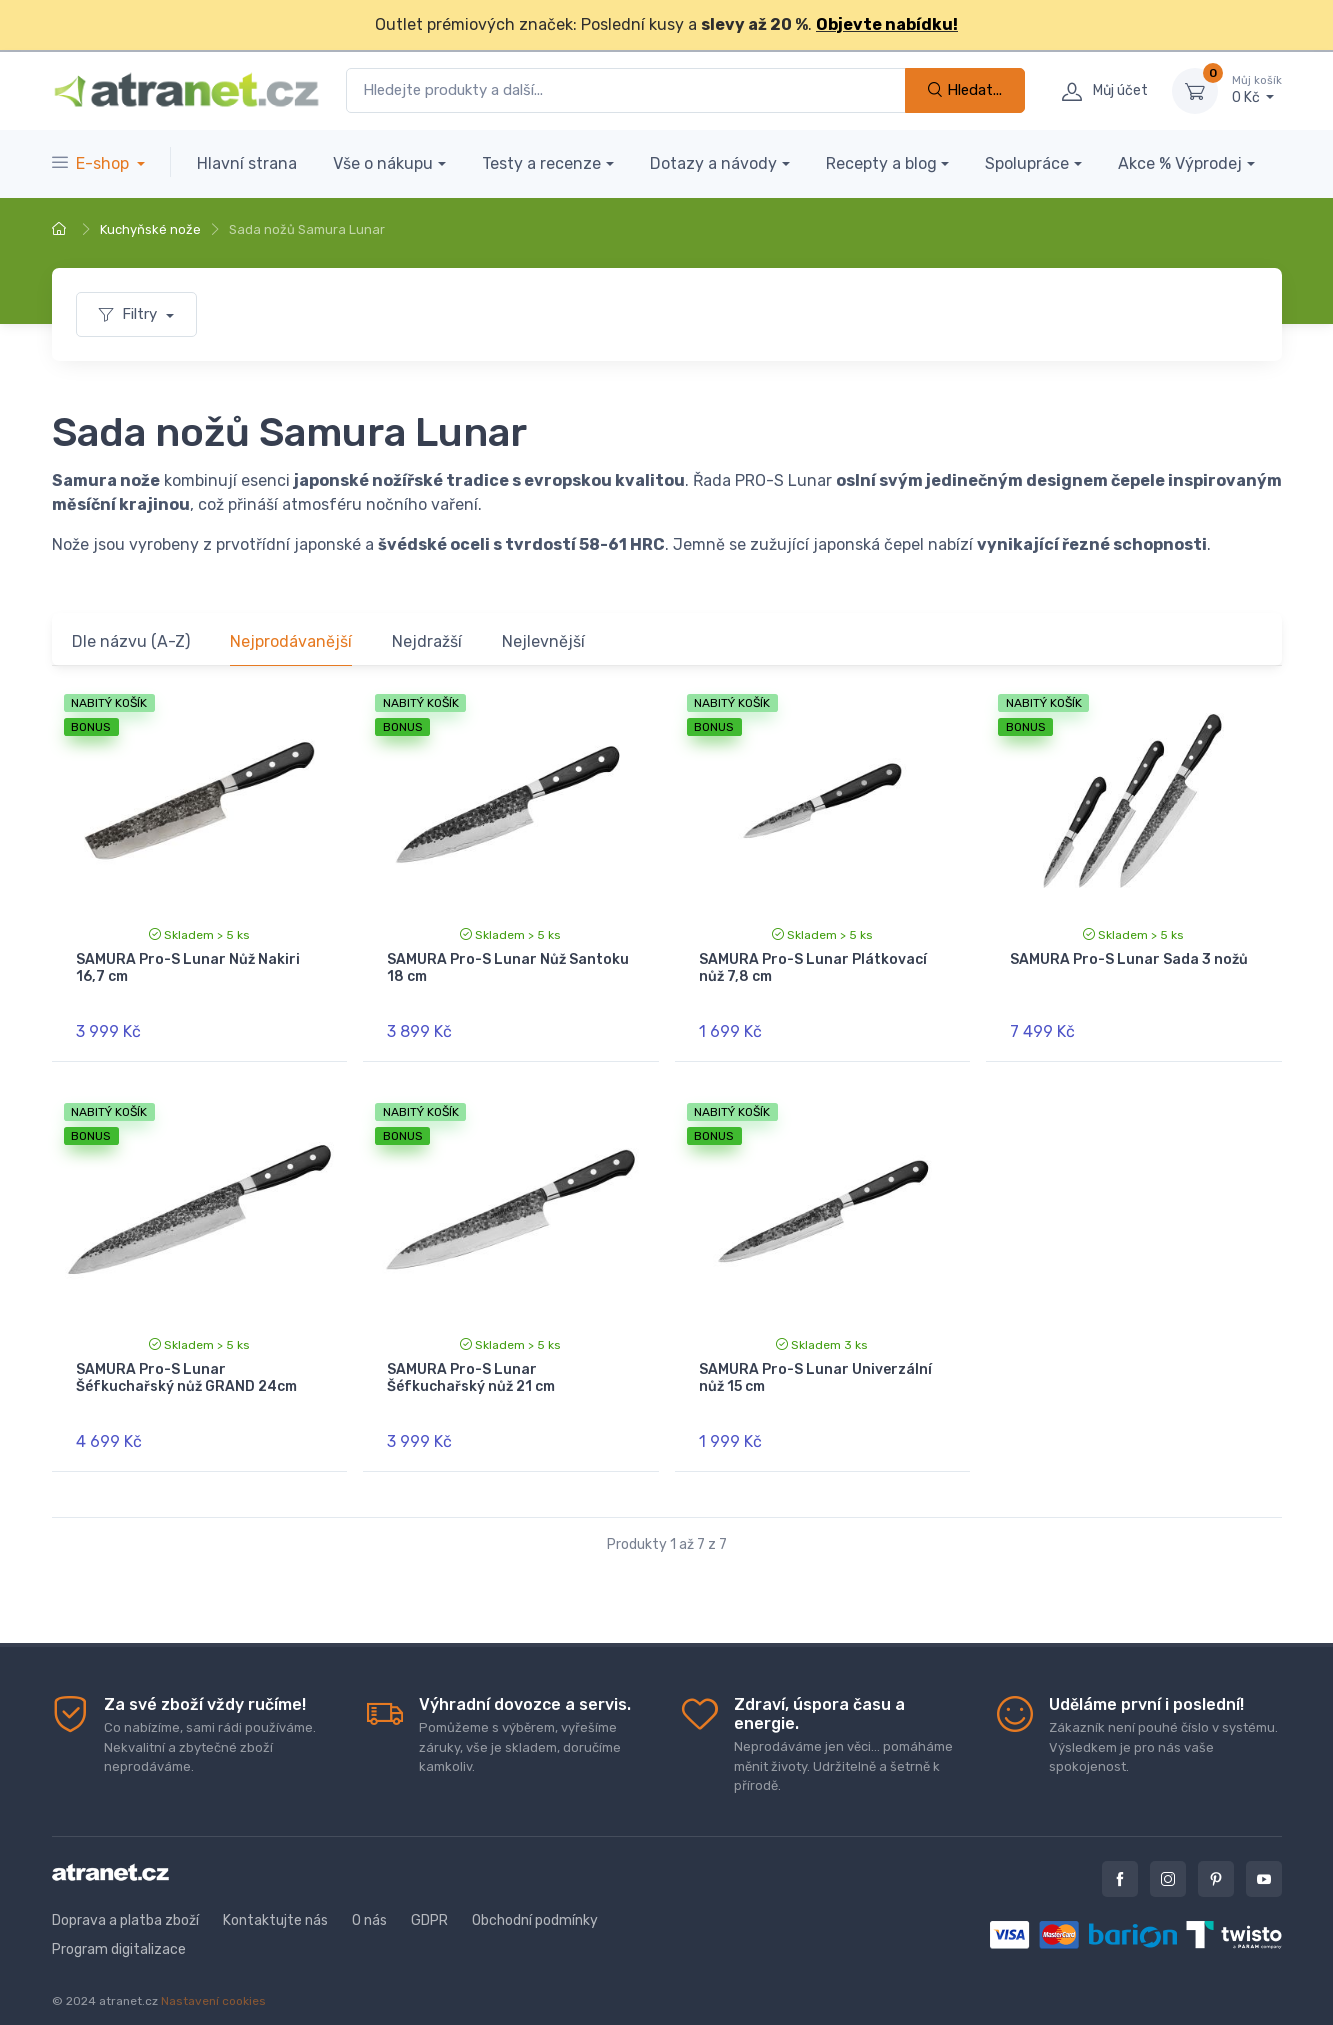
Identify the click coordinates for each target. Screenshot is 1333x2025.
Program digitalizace (119, 1932)
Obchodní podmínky (535, 1903)
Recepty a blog (881, 163)
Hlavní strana (247, 163)
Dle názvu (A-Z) (131, 641)
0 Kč (1257, 90)
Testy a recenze (541, 163)
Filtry (130, 314)
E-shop (92, 163)
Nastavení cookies (213, 1984)
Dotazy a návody (713, 163)
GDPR (429, 1903)
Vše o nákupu (383, 163)
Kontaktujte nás (275, 1903)
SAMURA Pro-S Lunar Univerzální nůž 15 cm (815, 1370)
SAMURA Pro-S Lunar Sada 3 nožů (1129, 959)
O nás (369, 1903)
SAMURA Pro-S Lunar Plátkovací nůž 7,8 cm (813, 968)
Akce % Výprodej (1180, 163)
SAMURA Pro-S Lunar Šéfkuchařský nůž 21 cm (471, 1370)
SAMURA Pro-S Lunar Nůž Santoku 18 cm (508, 968)
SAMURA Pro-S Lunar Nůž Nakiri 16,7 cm (188, 968)
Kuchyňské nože (150, 229)
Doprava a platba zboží (125, 1903)
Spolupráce (1027, 163)
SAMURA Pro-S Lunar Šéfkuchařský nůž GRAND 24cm (186, 1370)
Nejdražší (427, 641)
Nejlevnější (543, 641)
